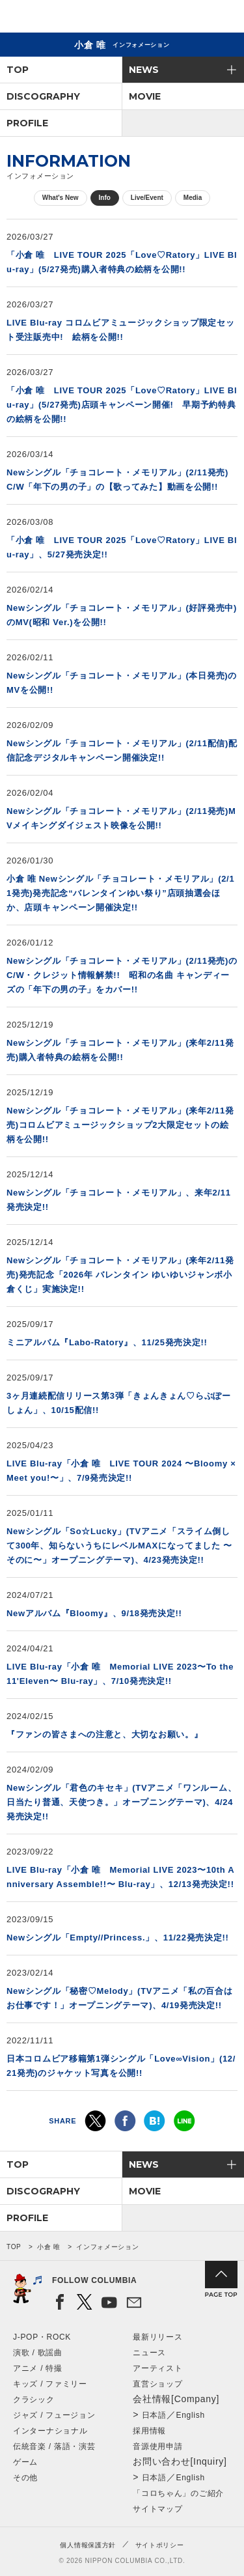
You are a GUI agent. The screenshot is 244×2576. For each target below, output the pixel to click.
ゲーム (25, 2462)
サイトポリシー (159, 2545)
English (190, 2415)
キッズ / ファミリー (50, 2383)
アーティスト (157, 2368)
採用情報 (149, 2430)
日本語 (154, 2415)
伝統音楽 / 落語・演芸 (54, 2446)
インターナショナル (50, 2430)
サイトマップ (157, 2508)
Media (192, 197)
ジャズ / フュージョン (54, 2415)
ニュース (149, 2352)
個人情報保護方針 (88, 2545)
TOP (18, 70)
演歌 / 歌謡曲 (37, 2352)
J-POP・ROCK (42, 2337)
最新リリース (157, 2337)
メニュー (223, 19)
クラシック (34, 2399)
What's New (60, 197)
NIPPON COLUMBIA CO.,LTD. (71, 17)
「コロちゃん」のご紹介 (178, 2493)
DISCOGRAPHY (43, 96)
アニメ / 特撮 (37, 2368)
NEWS (144, 70)
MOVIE (145, 96)
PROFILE (27, 123)
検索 (189, 19)
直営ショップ (157, 2383)
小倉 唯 (49, 2246)
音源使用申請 (157, 2446)
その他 (25, 2477)
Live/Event (147, 197)
